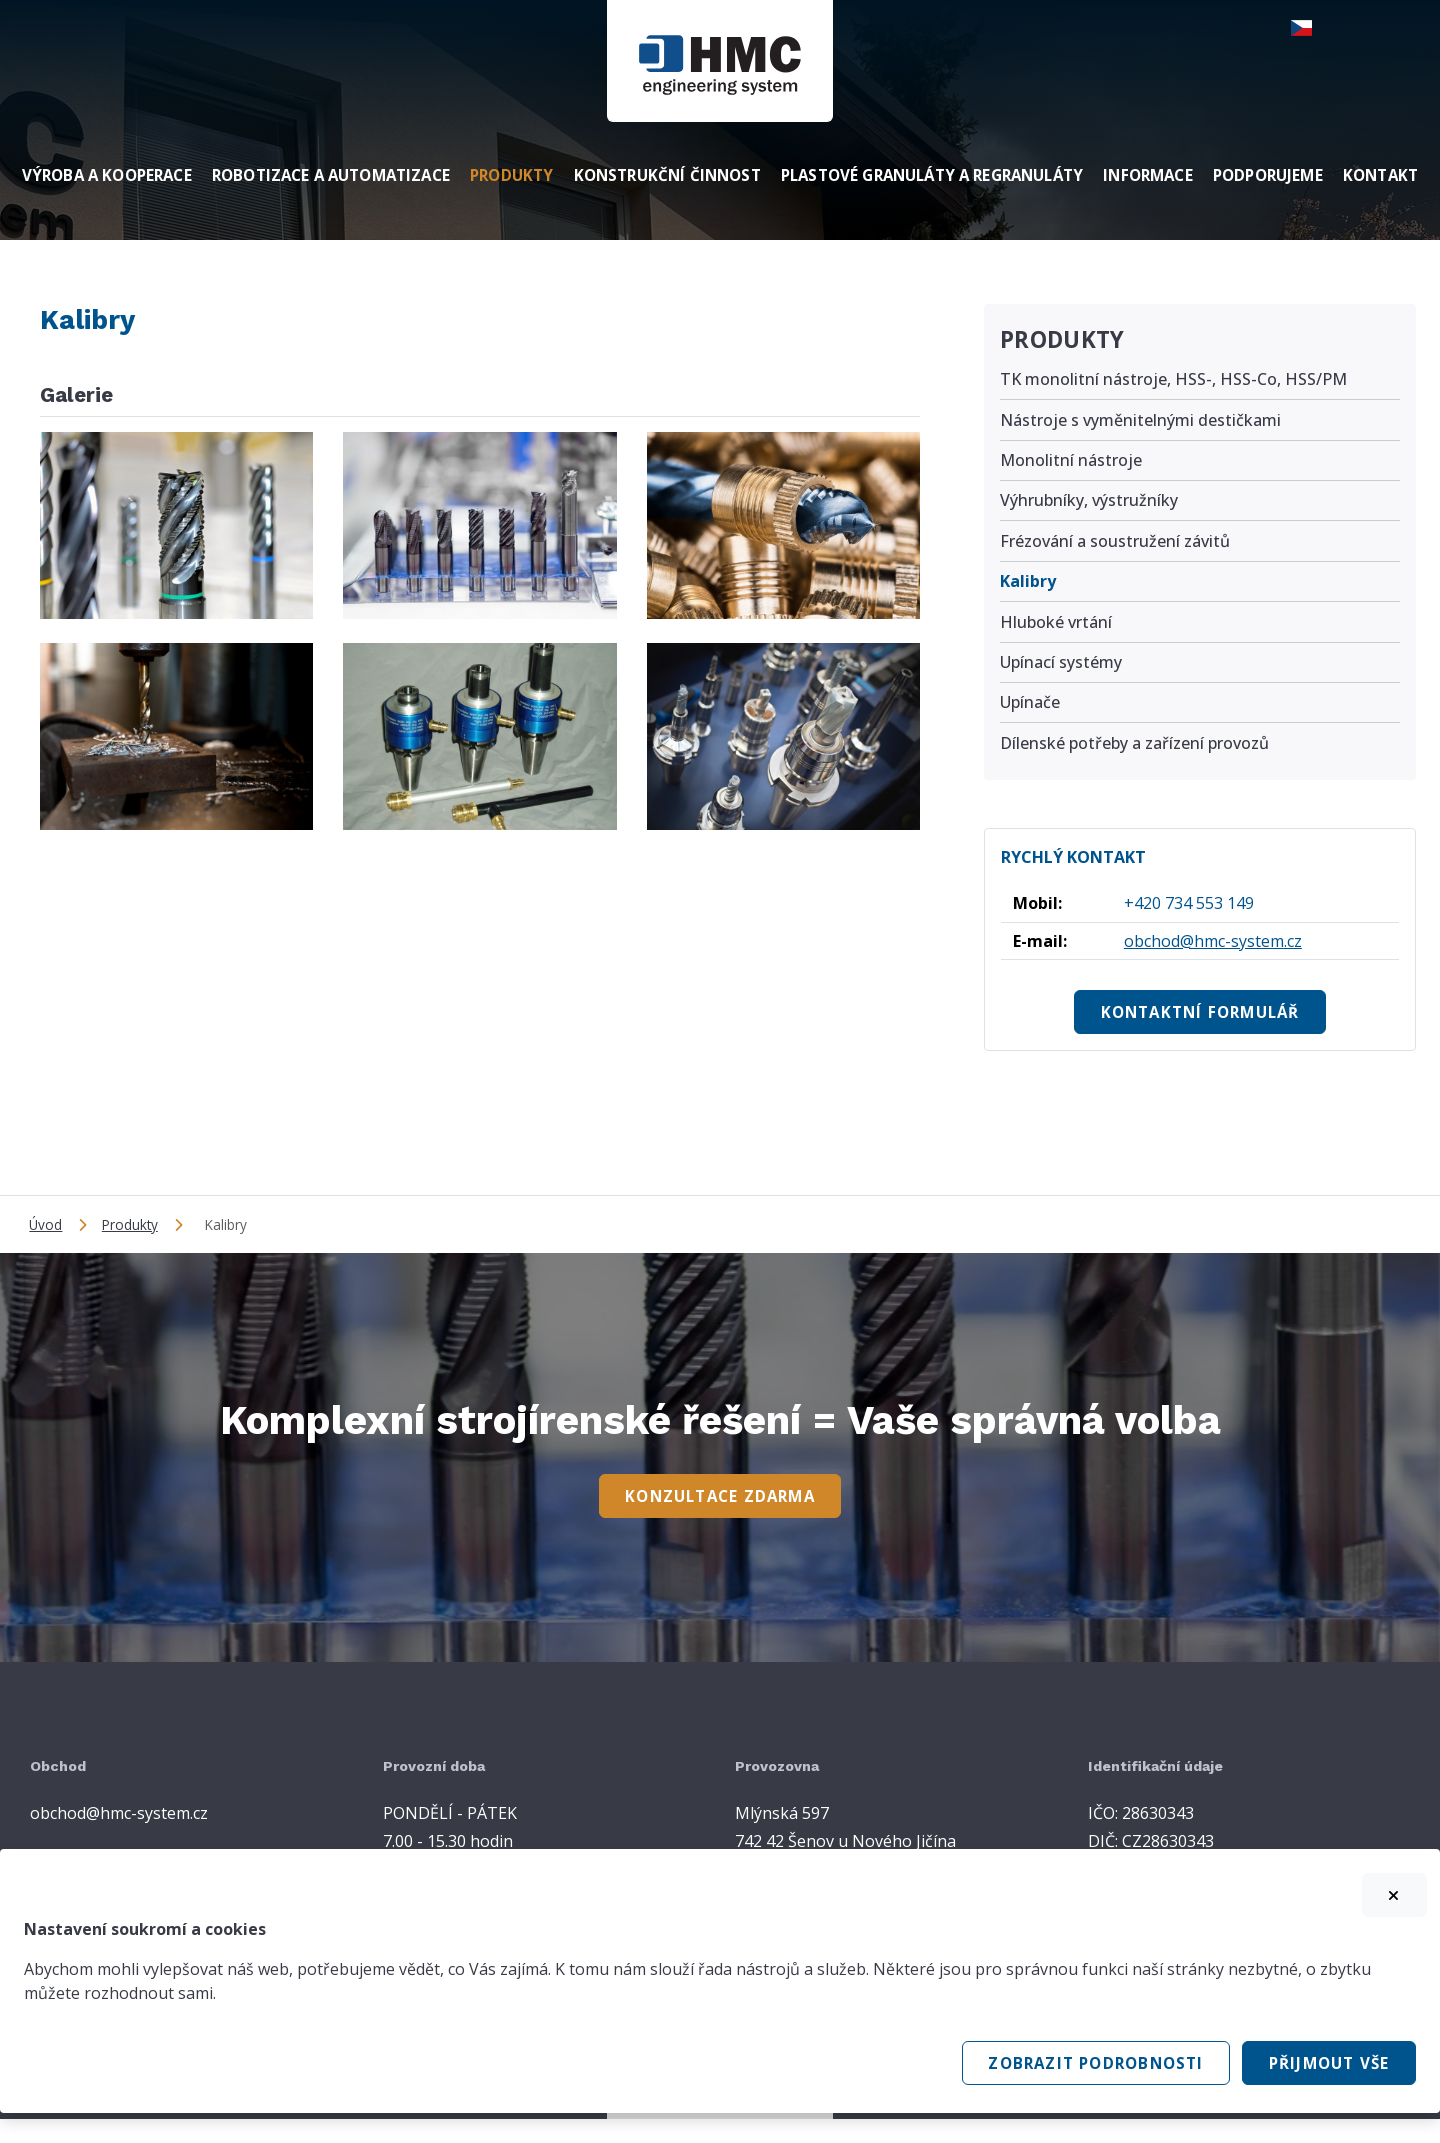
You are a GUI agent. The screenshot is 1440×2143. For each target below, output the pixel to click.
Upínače (1030, 702)
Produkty (1062, 339)
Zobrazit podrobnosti (1095, 2063)
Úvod (45, 1224)
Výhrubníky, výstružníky (1089, 500)
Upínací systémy (1061, 662)
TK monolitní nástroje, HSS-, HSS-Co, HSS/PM (1173, 379)
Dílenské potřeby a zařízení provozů (1134, 743)
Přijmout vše (1329, 2063)
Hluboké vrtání (1056, 622)
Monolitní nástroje (1071, 460)
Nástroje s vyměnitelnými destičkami (1140, 420)
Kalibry (1028, 581)
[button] (1313, 28)
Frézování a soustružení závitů (1115, 541)
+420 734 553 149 (1189, 903)
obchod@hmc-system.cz (1213, 941)
